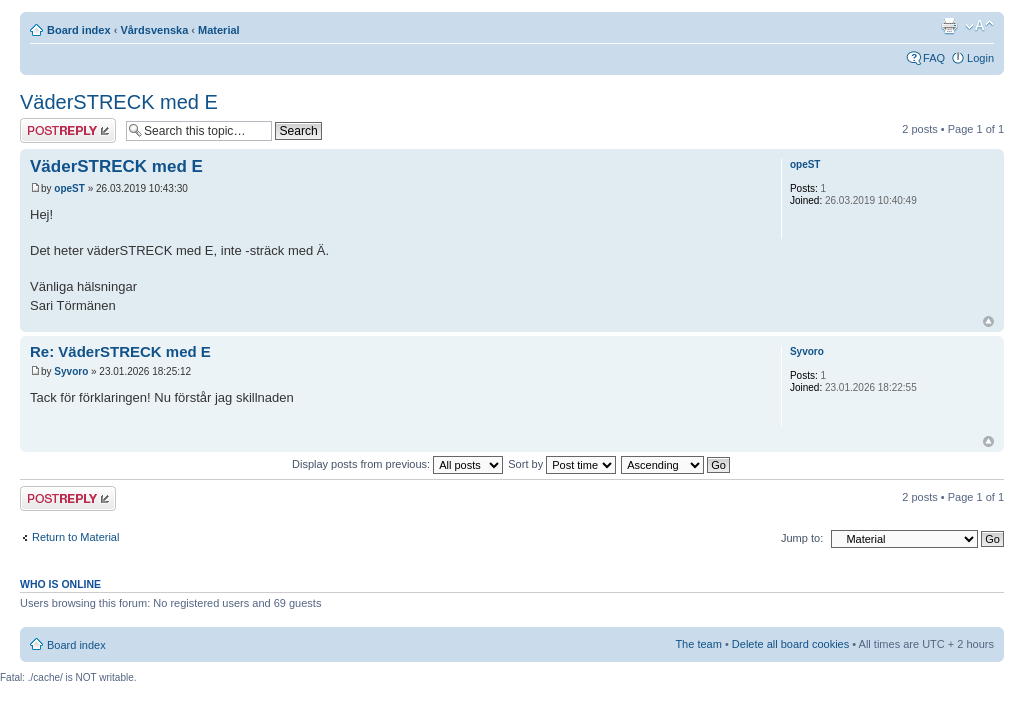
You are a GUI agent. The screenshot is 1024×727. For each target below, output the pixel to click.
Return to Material (75, 537)
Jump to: (802, 538)
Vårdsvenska (154, 30)
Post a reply (68, 130)
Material (219, 30)
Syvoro (71, 371)
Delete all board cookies (790, 644)
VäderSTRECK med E (119, 102)
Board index (79, 30)
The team (698, 644)
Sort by (562, 464)
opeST (69, 188)
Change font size (979, 26)
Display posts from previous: (397, 464)
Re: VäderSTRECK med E (120, 351)
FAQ (934, 58)
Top (988, 321)
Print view (949, 26)
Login (980, 58)
